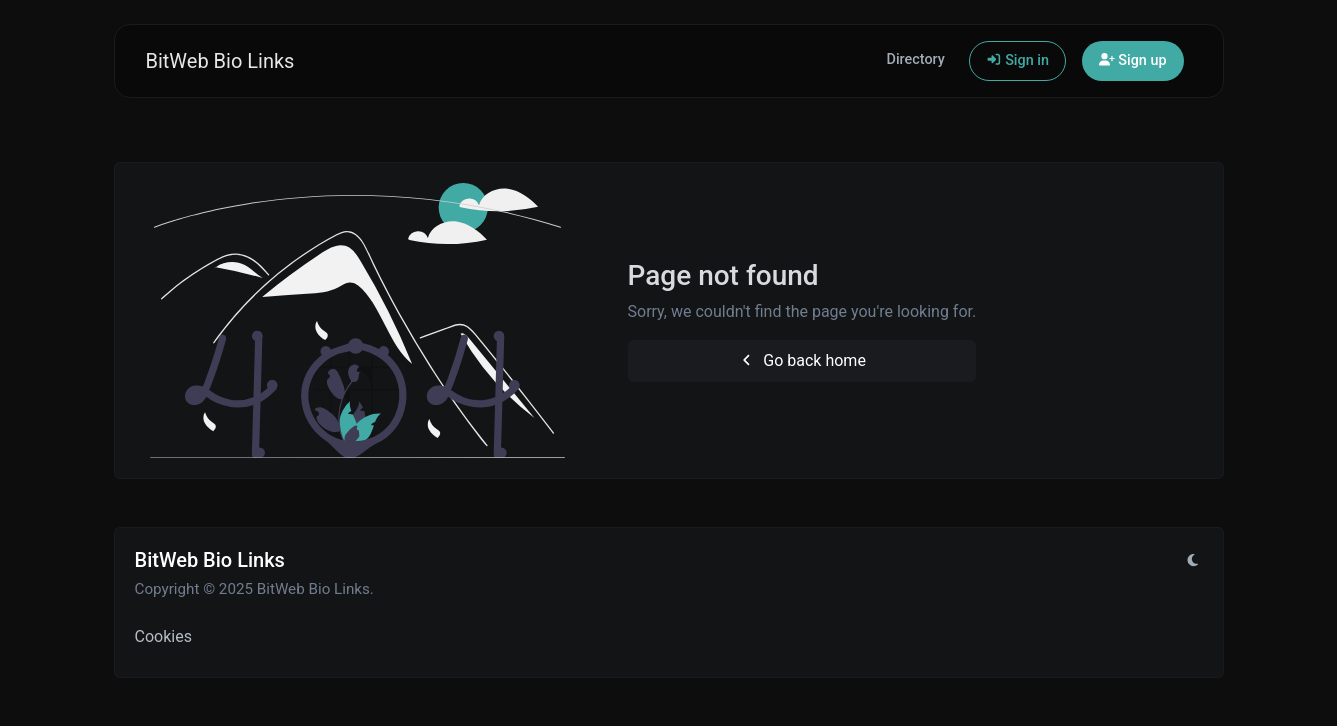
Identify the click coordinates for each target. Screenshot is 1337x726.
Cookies (163, 636)
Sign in (1017, 60)
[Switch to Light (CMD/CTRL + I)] (1193, 561)
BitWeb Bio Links (220, 61)
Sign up (1133, 60)
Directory (916, 59)
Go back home (802, 360)
